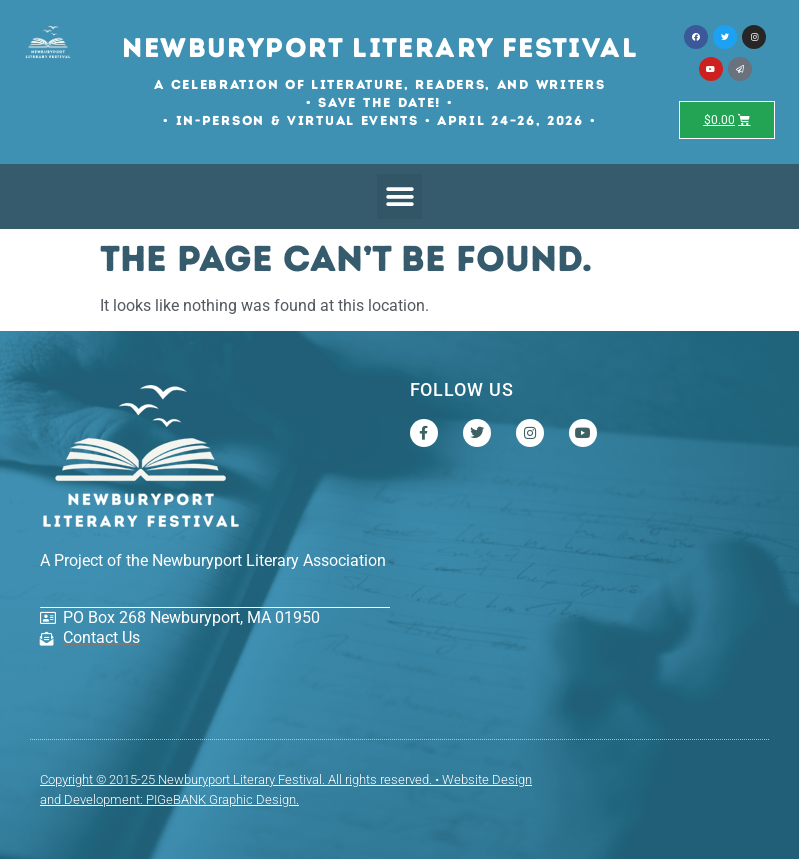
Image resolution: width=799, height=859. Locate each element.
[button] (399, 196)
